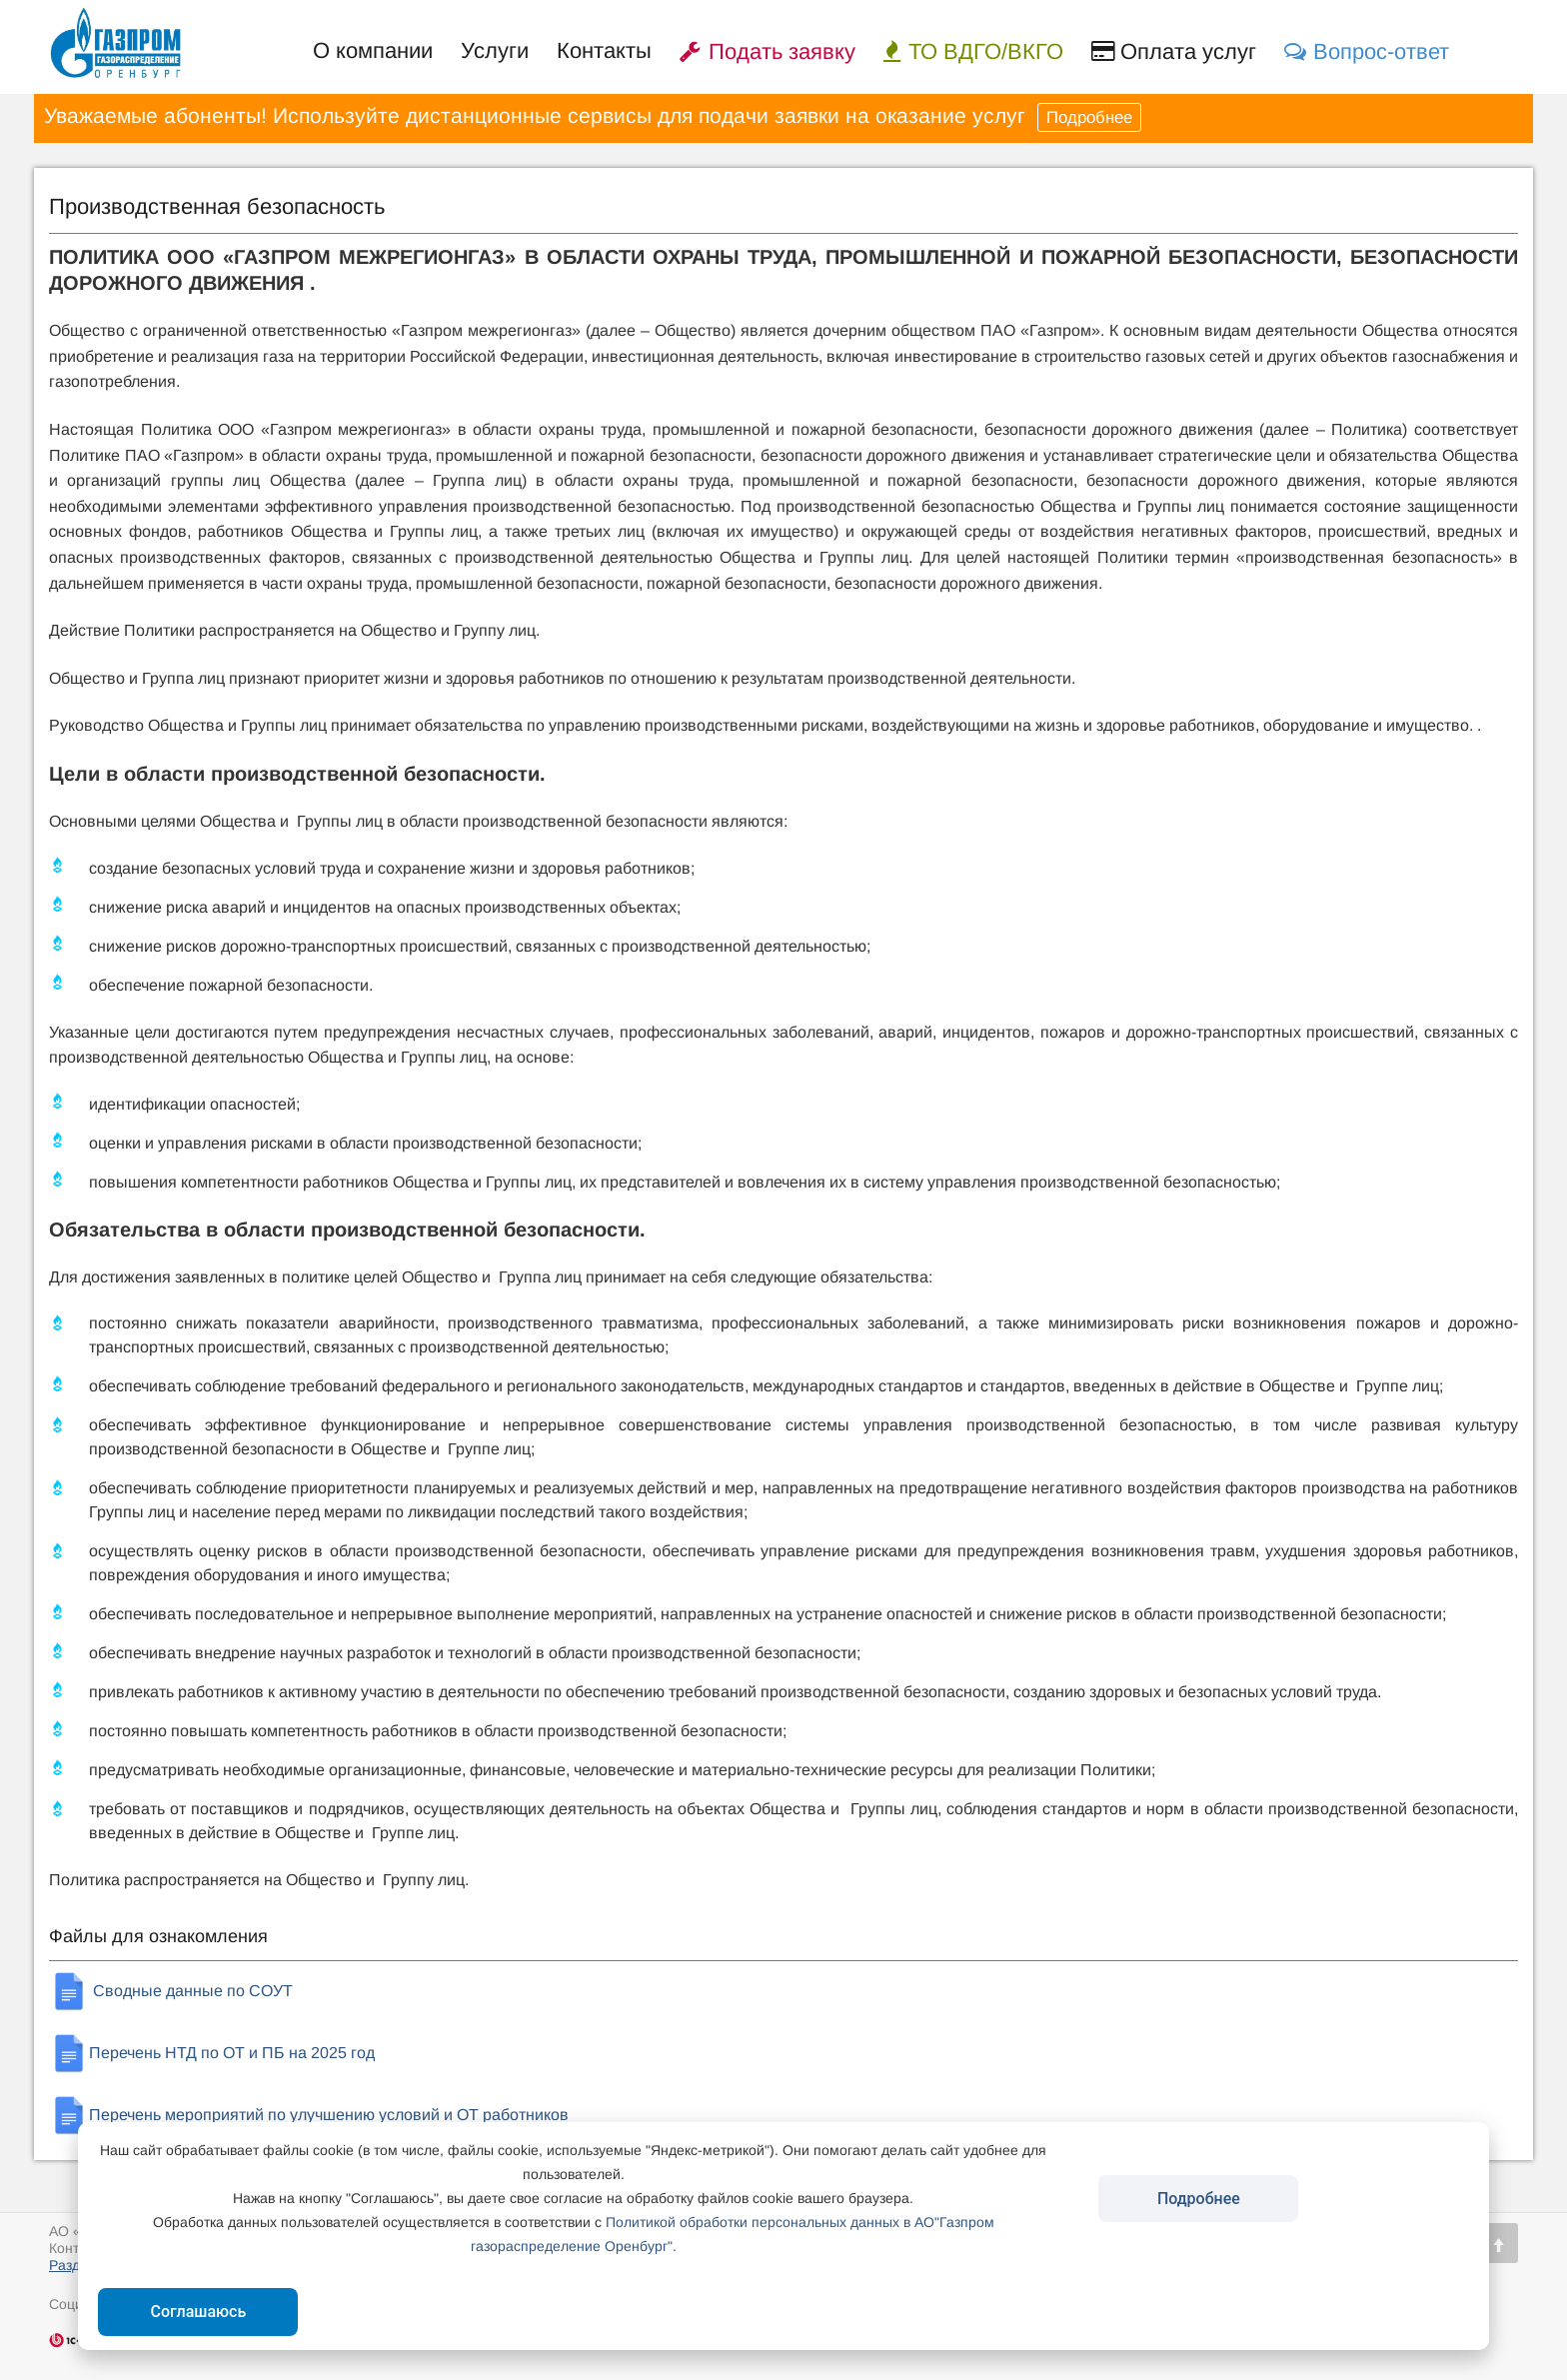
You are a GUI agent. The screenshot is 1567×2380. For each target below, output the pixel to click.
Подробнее (1089, 117)
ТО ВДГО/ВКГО (973, 51)
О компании (373, 50)
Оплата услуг (1173, 51)
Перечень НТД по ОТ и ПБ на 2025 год (212, 2052)
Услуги (495, 50)
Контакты (604, 50)
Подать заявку (767, 51)
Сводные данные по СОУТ (171, 1990)
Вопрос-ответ (1366, 51)
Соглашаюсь (199, 2311)
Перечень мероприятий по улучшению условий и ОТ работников (309, 2114)
